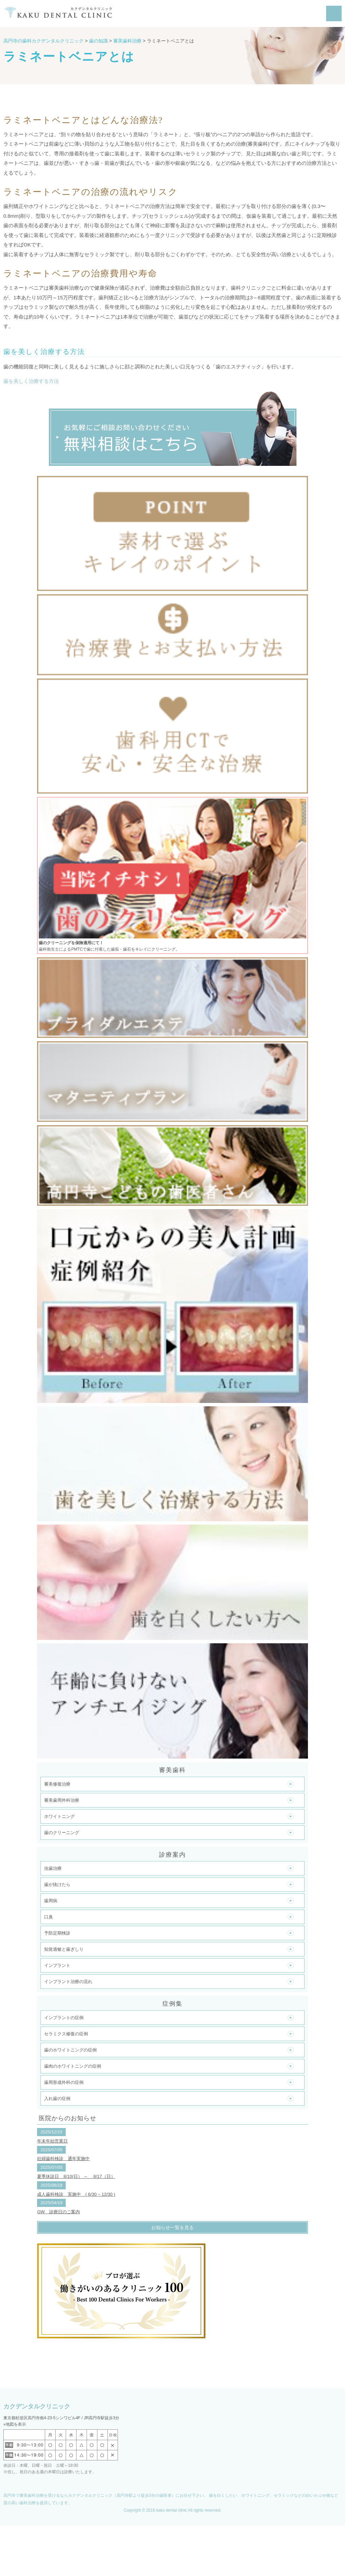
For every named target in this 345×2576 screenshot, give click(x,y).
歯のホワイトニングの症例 (70, 2050)
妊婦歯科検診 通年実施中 (63, 2158)
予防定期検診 (57, 1933)
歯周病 (50, 1900)
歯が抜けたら (57, 1884)
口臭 (48, 1916)
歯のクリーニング (61, 1832)
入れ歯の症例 (57, 2098)
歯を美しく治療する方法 (31, 381)
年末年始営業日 (52, 2141)
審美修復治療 (57, 1784)
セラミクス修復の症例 (66, 2033)
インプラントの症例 (64, 2017)
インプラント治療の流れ (68, 1981)
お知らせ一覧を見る (172, 2227)
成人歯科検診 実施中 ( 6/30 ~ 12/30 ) (76, 2194)
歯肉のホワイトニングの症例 (72, 2066)
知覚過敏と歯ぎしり (64, 1949)
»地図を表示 (14, 2424)
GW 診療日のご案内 (58, 2211)
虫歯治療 (53, 1868)
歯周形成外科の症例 (64, 2082)
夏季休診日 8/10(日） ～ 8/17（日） (76, 2176)
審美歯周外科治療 (61, 1800)
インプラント (57, 1965)
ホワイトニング (59, 1816)
